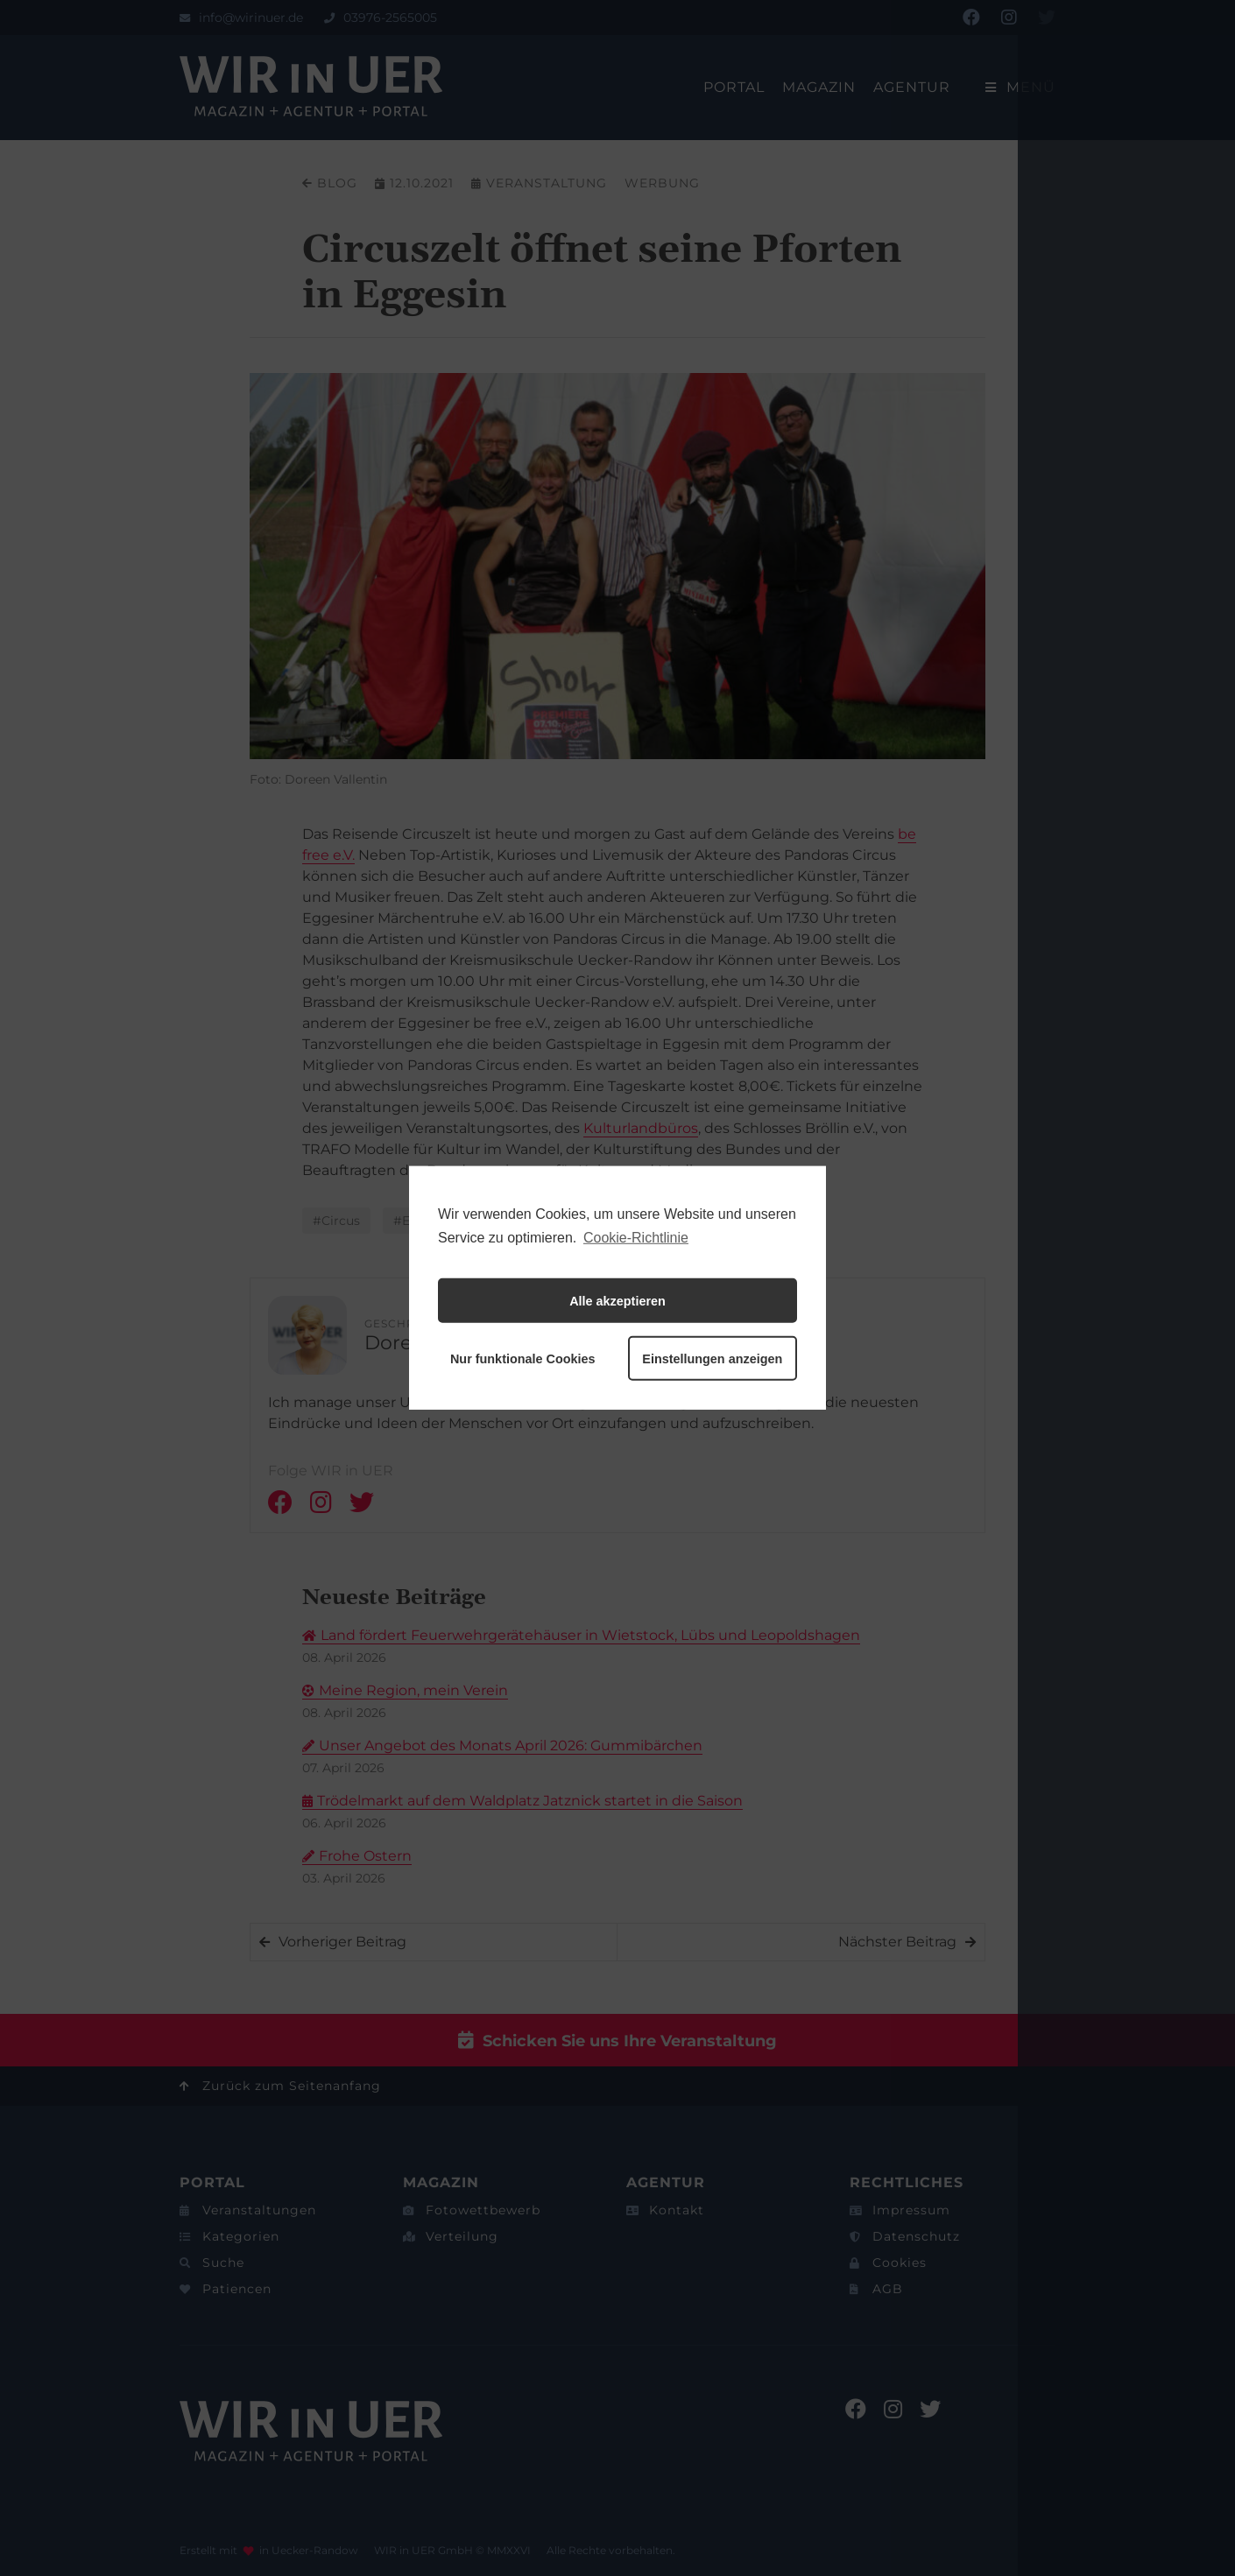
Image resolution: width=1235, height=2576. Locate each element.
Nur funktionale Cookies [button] (523, 1359)
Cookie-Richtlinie (635, 1237)
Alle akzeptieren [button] (617, 1301)
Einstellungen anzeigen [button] (712, 1359)
